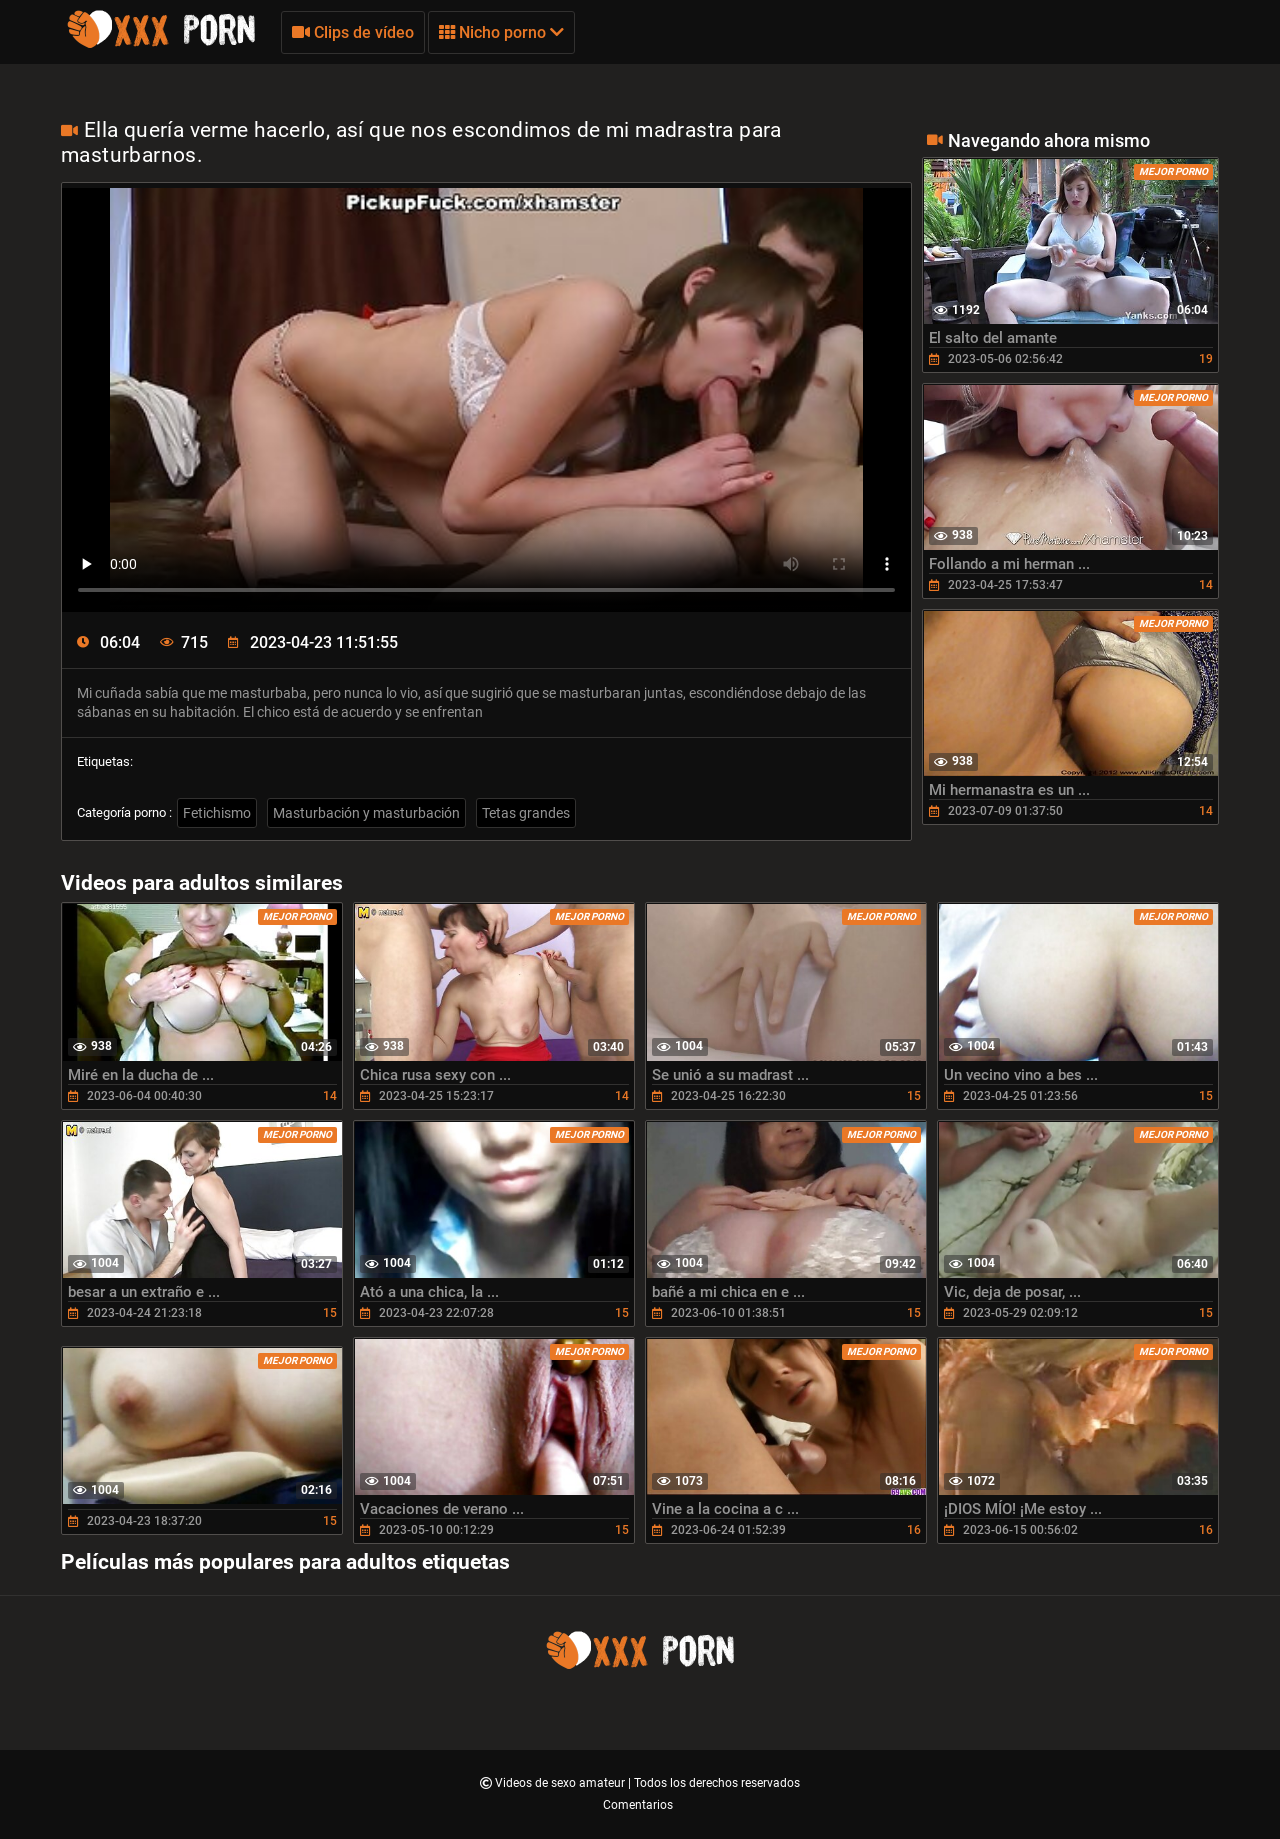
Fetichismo (217, 813)
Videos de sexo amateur (561, 1783)
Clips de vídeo (353, 32)
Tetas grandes (526, 813)
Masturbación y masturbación (366, 813)
